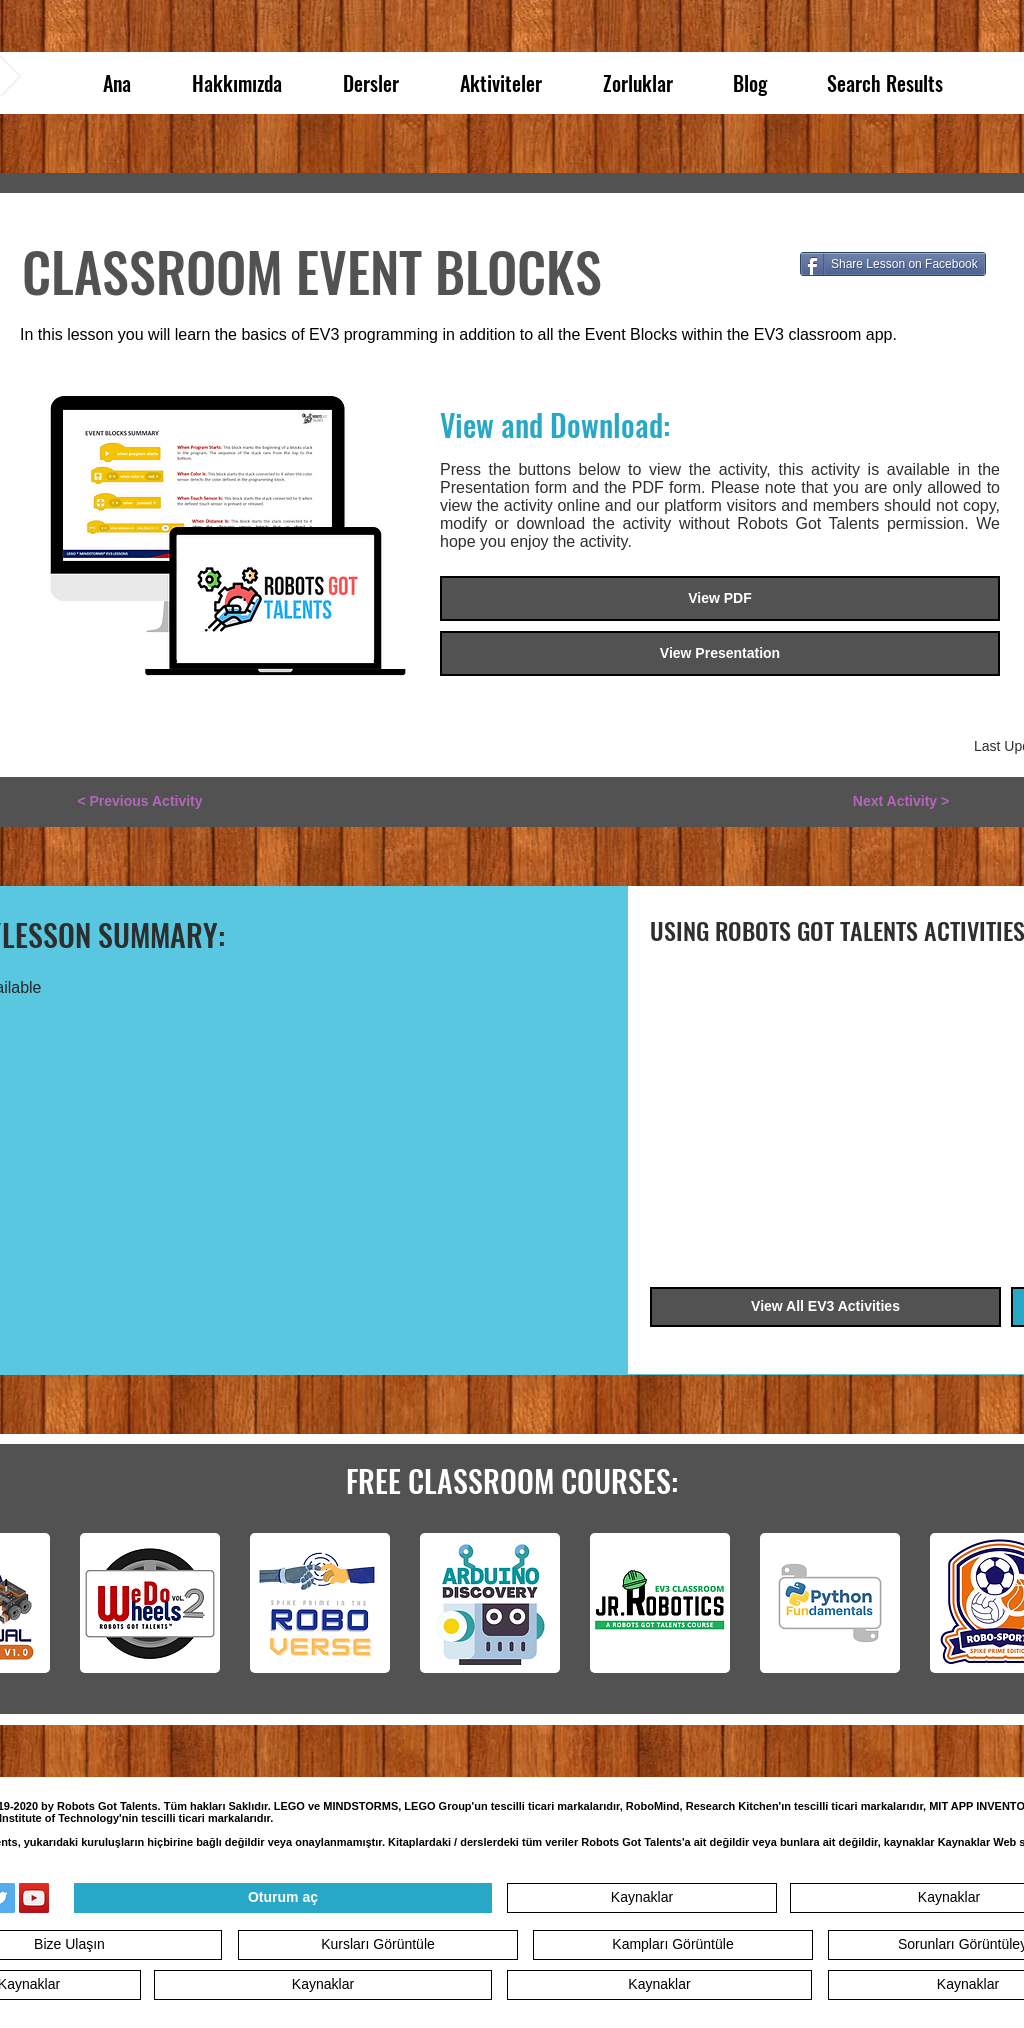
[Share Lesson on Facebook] (893, 264)
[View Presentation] (720, 653)
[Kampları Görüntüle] (673, 1945)
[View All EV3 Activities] (825, 1307)
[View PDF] (720, 598)
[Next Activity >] (901, 802)
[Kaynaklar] (642, 1898)
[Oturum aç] (283, 1898)
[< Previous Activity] (140, 802)
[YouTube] (34, 1898)
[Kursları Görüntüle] (378, 1945)
